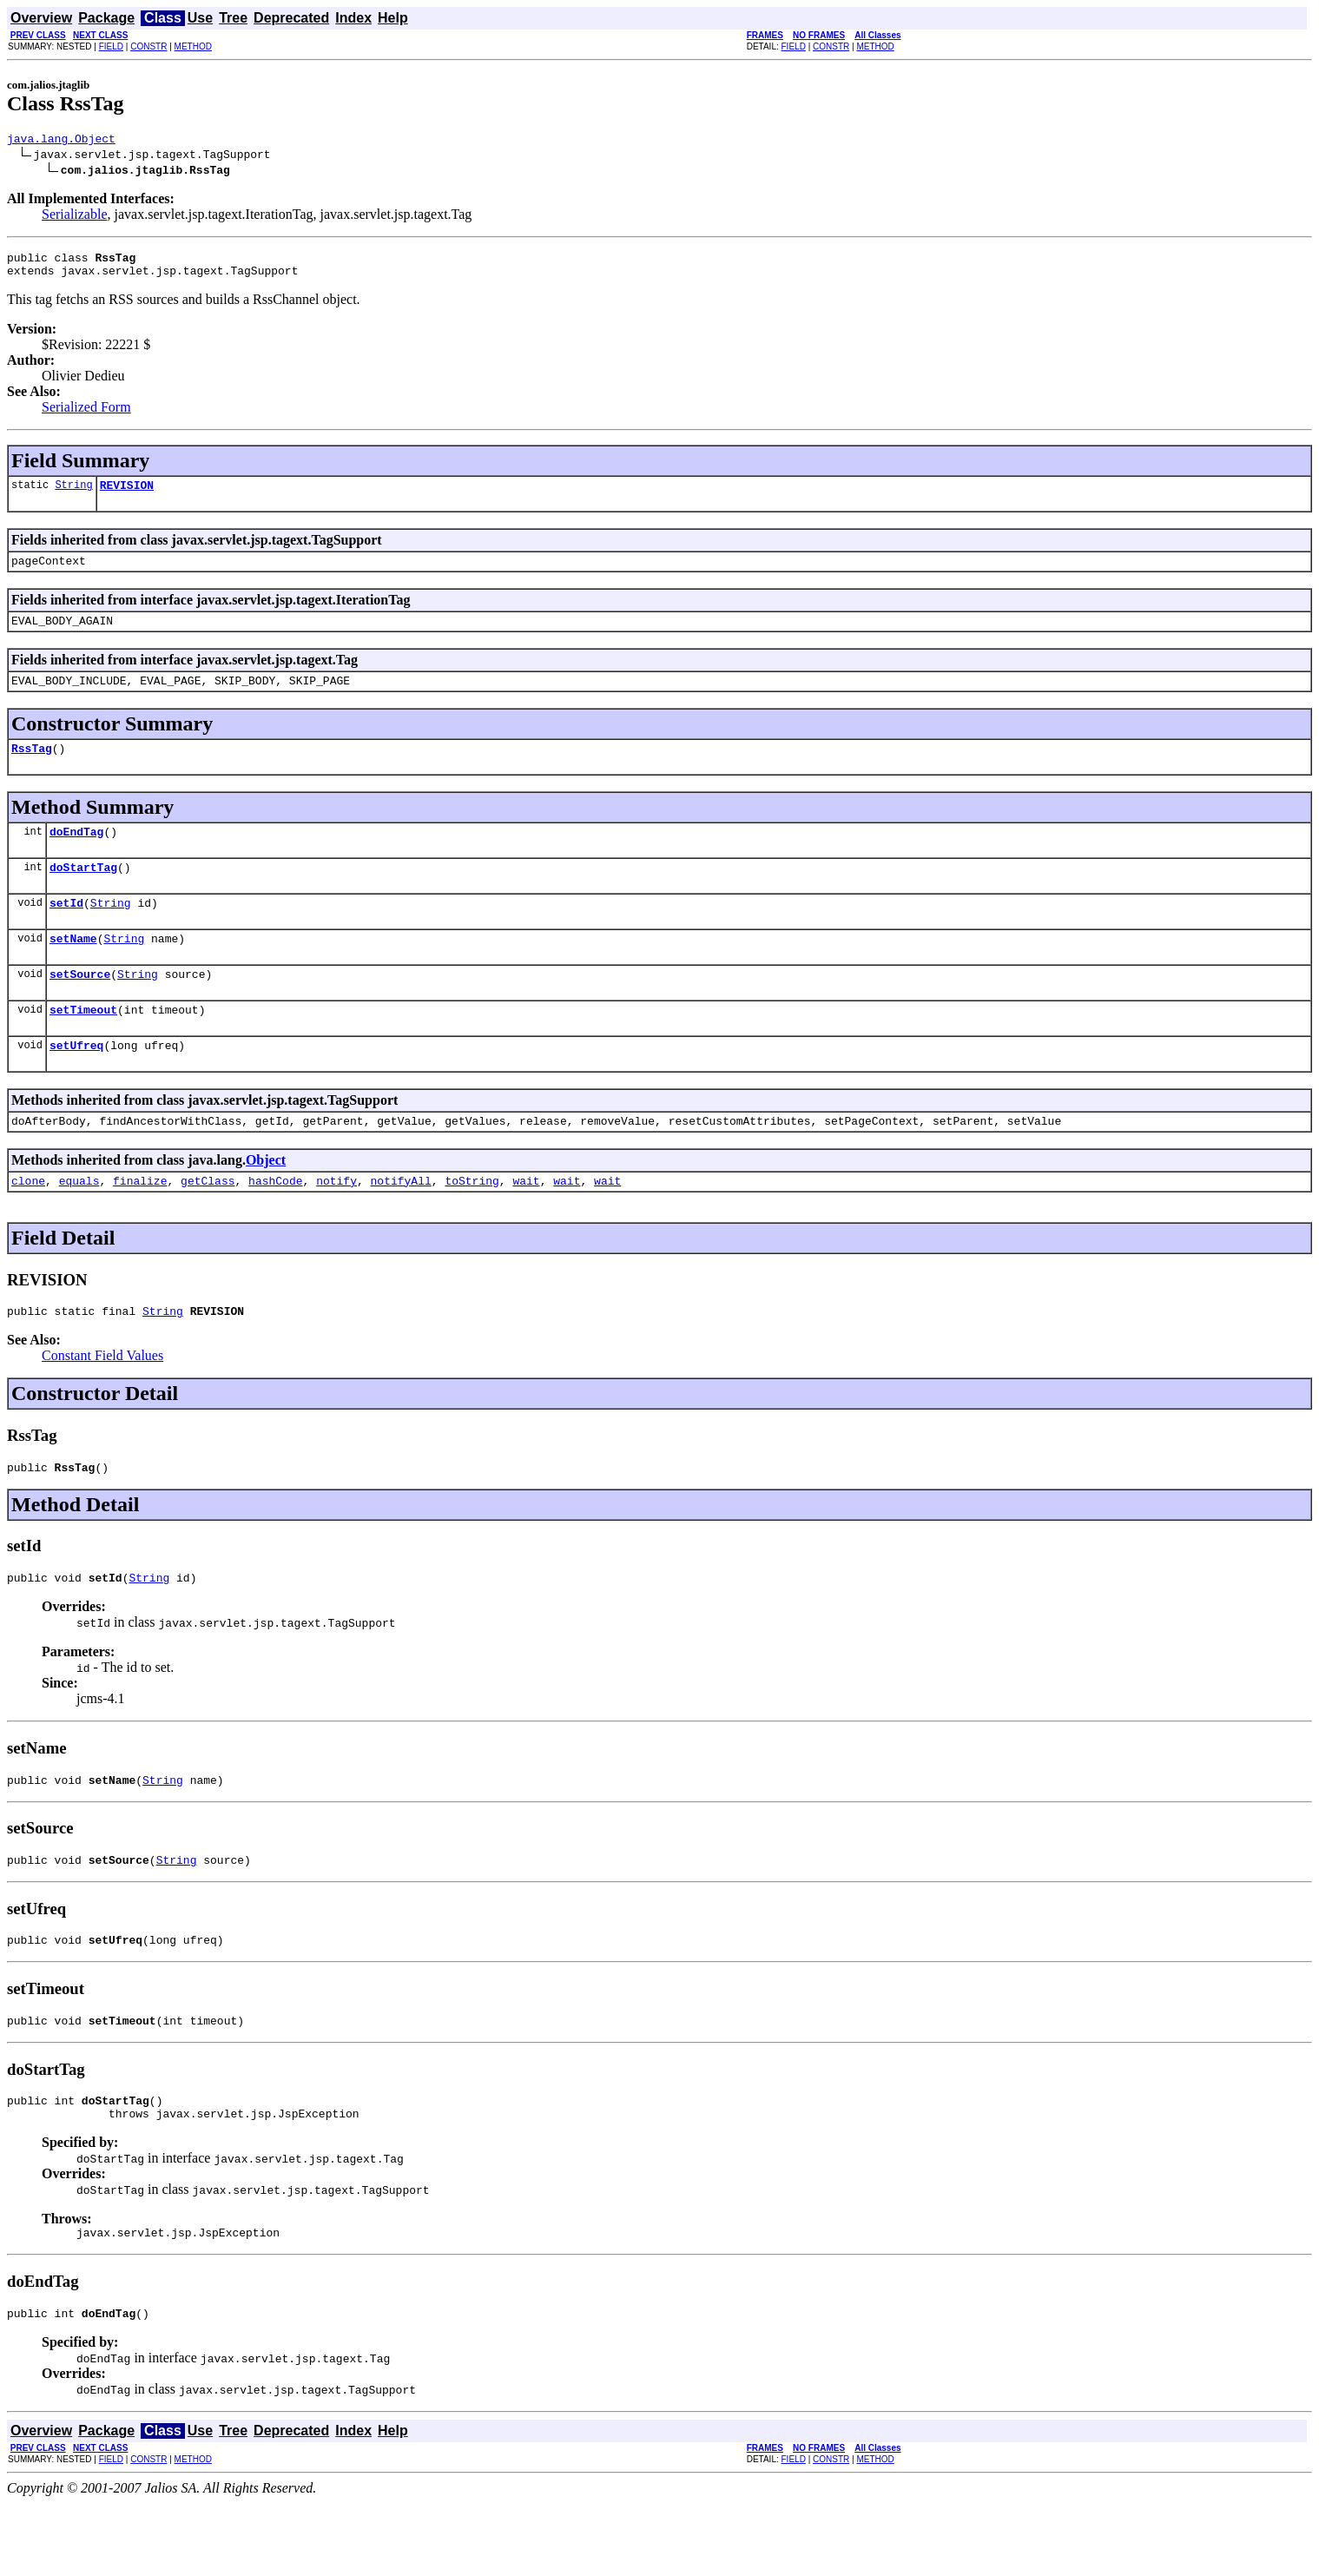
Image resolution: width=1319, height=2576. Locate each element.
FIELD (111, 46)
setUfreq (76, 1084)
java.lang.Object (61, 141)
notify (336, 1224)
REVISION (127, 495)
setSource (79, 1007)
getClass (207, 1224)
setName (73, 969)
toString (471, 1224)
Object (266, 1201)
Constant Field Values (102, 1402)
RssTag (31, 768)
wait (525, 1224)
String (73, 494)
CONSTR (148, 46)
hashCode (275, 1224)
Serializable (75, 216)
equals (79, 1224)
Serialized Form (86, 414)
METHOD (193, 46)
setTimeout (83, 1046)
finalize (140, 1224)
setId (66, 931)
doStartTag (83, 893)
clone (28, 1224)
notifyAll (401, 1224)
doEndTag (76, 854)
